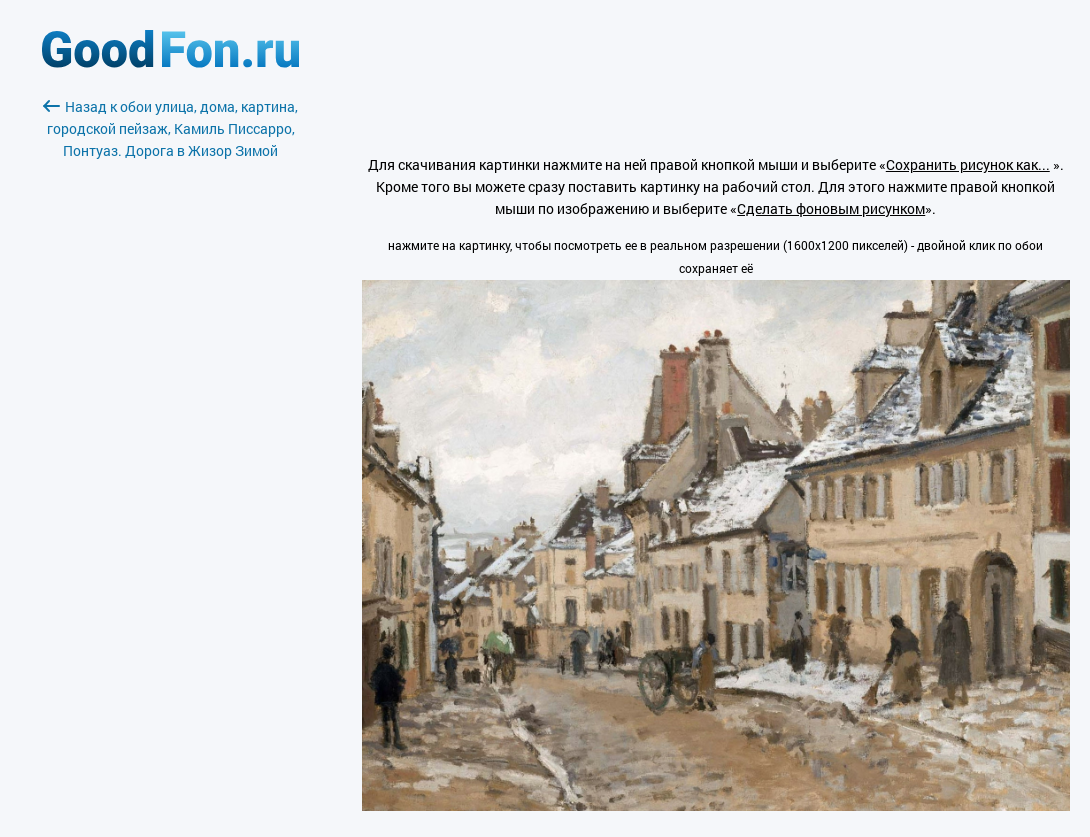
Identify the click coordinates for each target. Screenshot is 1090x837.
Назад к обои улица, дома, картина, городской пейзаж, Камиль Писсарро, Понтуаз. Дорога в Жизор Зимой (170, 128)
